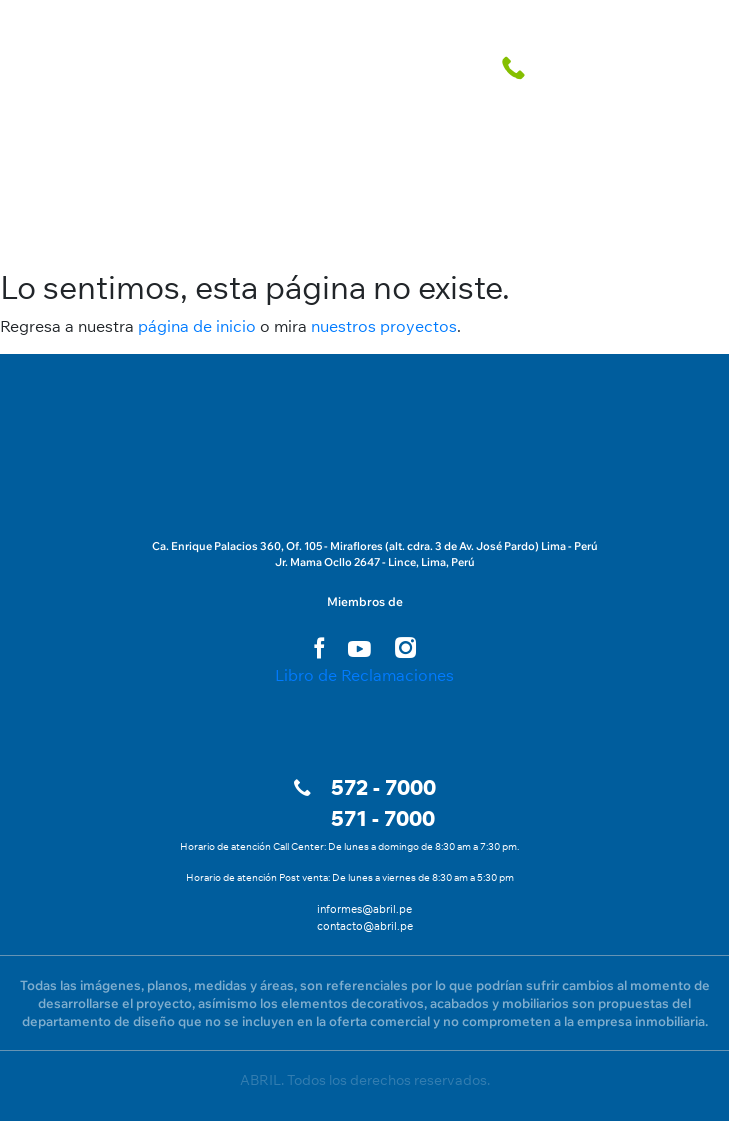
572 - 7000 (383, 787)
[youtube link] (359, 649)
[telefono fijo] (517, 67)
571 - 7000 (383, 818)
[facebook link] (319, 647)
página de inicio (197, 326)
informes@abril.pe (364, 909)
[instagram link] (405, 647)
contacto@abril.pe (365, 926)
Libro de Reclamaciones (364, 675)
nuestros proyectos (384, 326)
